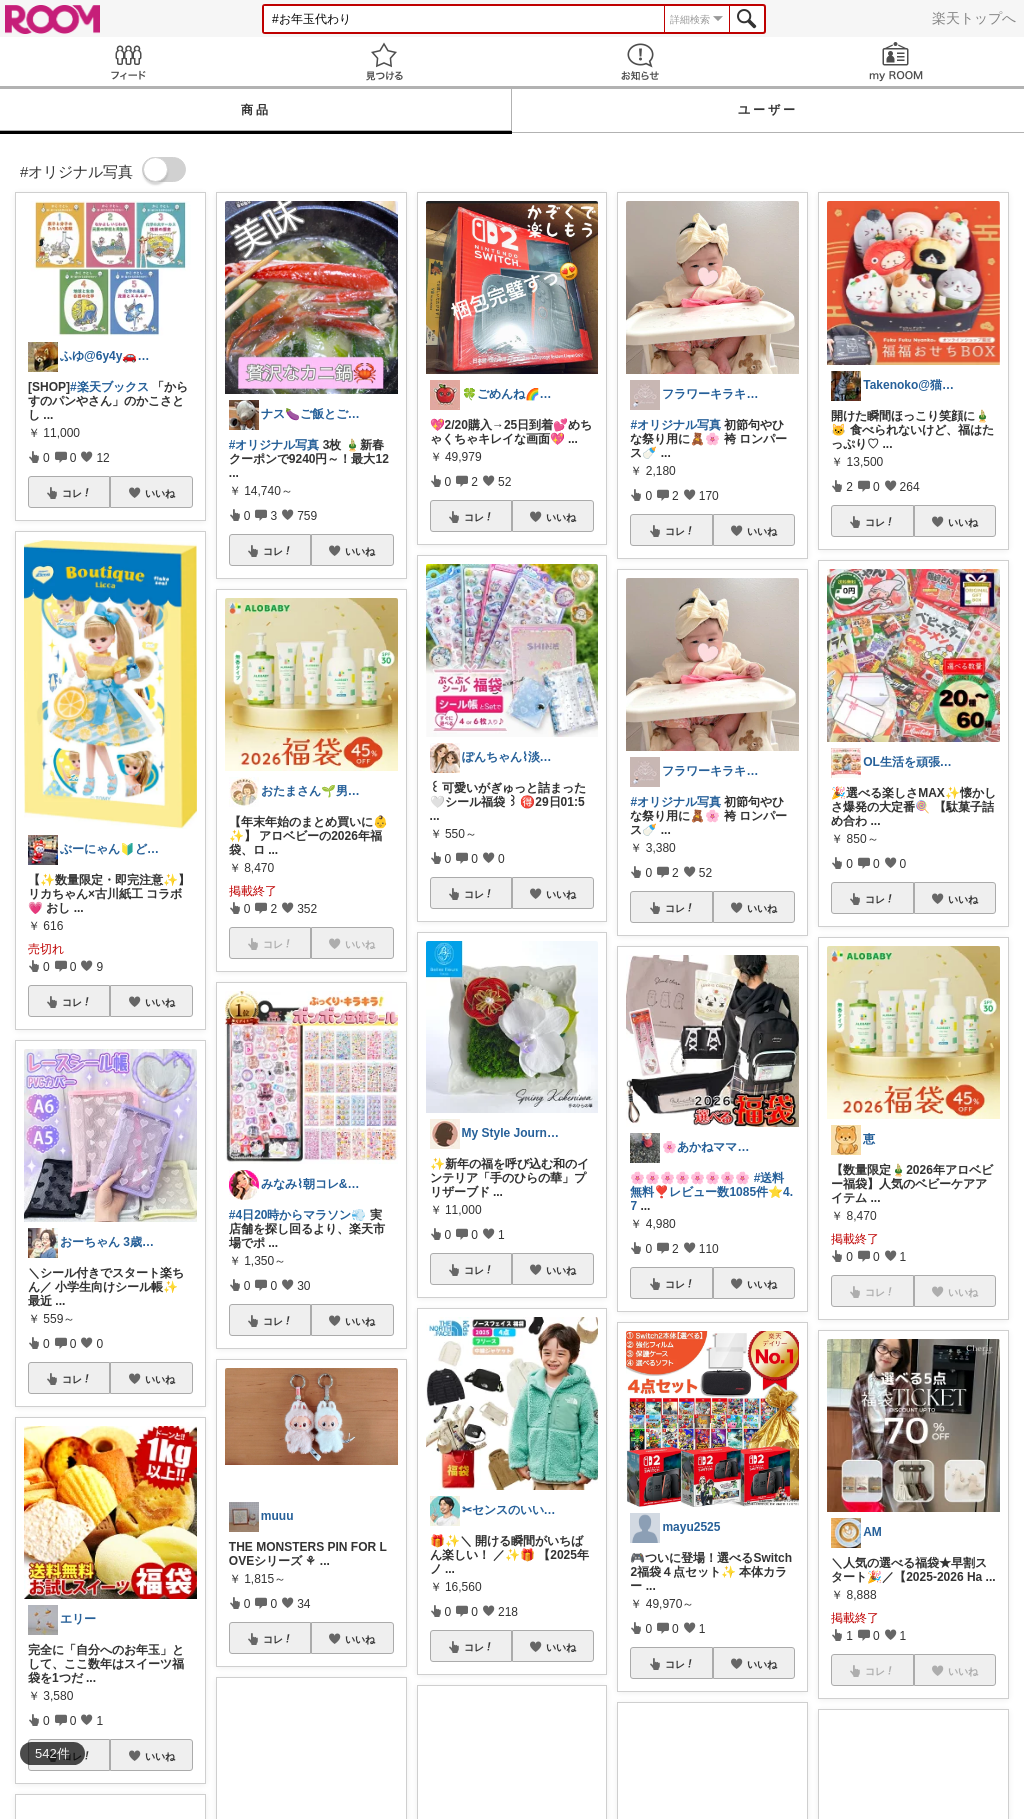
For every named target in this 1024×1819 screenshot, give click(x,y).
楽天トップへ (974, 18)
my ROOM (896, 61)
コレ (77, 493)
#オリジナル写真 (274, 445)
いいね (160, 493)
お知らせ (640, 61)
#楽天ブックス (109, 387)
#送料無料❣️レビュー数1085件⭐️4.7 (711, 1192)
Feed (128, 61)
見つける (384, 61)
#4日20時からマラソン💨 (298, 1215)
